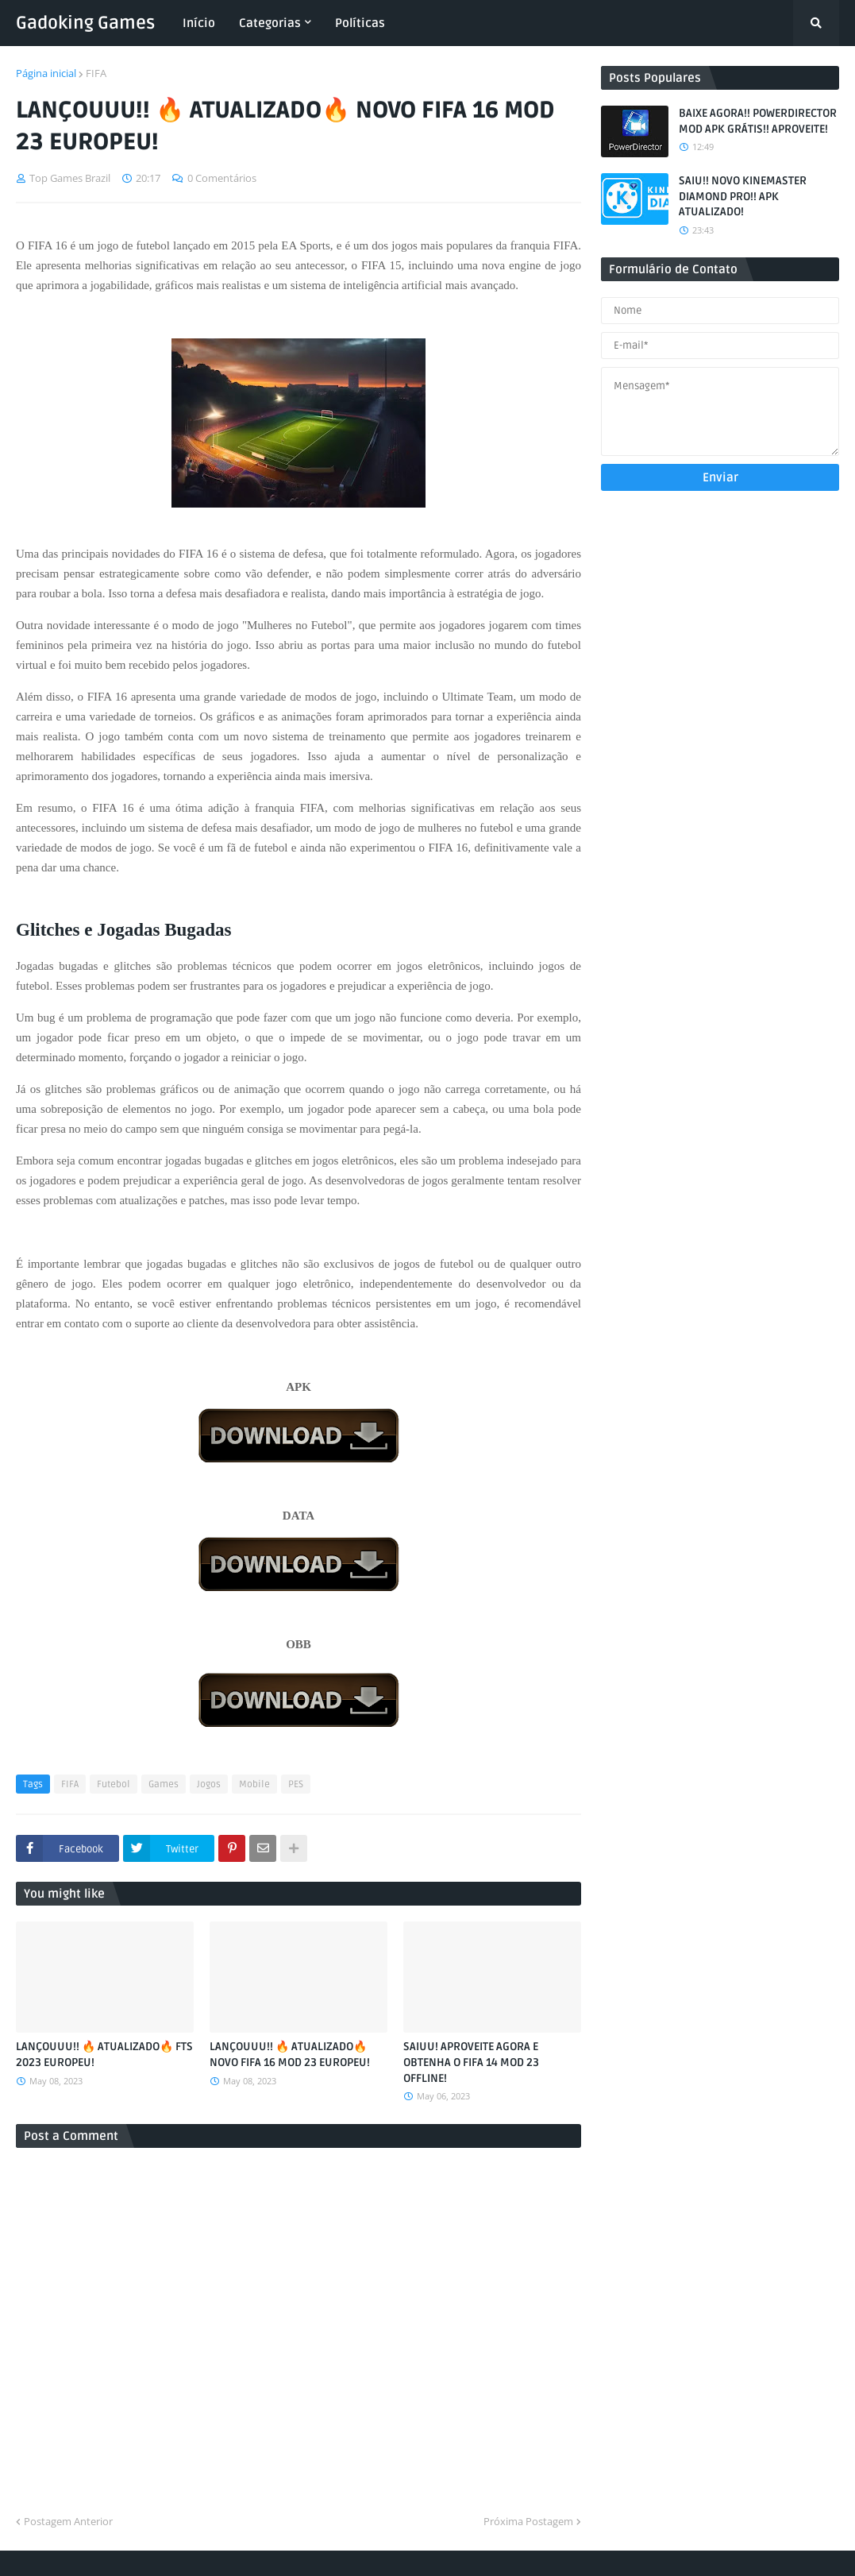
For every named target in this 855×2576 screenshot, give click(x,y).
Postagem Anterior (68, 2521)
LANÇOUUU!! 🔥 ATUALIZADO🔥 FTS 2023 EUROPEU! (104, 2054)
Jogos (209, 1784)
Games (163, 1784)
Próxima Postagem (528, 2521)
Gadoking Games (85, 23)
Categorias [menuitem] (270, 23)
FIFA (96, 73)
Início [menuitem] (199, 23)
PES (295, 1784)
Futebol (113, 1784)
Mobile (254, 1784)
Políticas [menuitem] (360, 23)
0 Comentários (221, 178)
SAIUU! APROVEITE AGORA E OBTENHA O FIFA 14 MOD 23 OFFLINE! (471, 2062)
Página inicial (46, 73)
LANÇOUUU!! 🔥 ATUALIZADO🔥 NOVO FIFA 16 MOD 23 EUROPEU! (290, 2054)
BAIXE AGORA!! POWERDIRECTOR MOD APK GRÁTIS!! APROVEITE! (758, 121)
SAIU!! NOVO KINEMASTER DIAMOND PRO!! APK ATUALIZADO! (743, 196)
